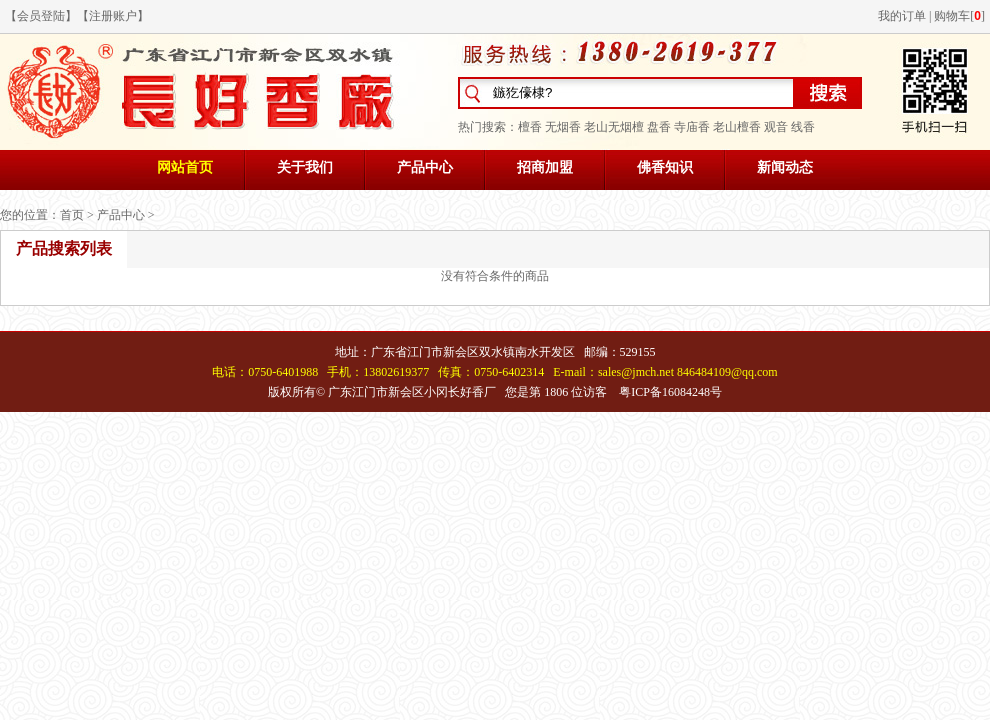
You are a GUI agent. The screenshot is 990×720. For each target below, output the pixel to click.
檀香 (530, 127)
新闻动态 (785, 167)
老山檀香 (737, 127)
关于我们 (305, 167)
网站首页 (185, 167)
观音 (776, 127)
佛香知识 (665, 167)
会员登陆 (41, 16)
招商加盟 (545, 167)
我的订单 (902, 16)
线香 (803, 127)
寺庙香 (692, 127)
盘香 (659, 127)
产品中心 (425, 167)
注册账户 (113, 16)
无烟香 (563, 127)
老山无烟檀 (614, 127)
